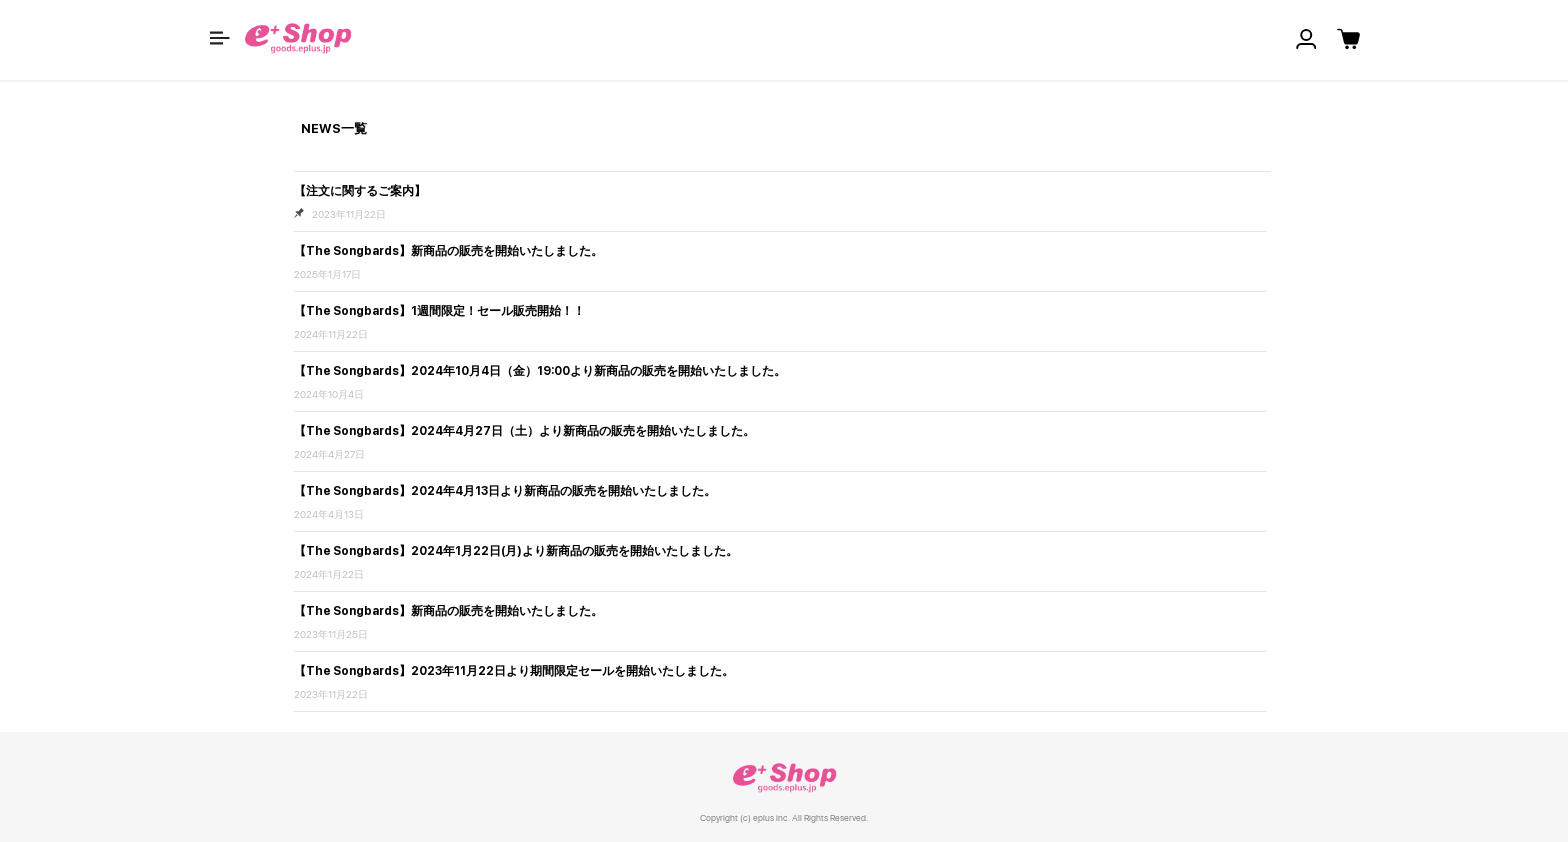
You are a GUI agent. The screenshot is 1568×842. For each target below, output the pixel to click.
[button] (220, 38)
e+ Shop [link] (784, 777)
